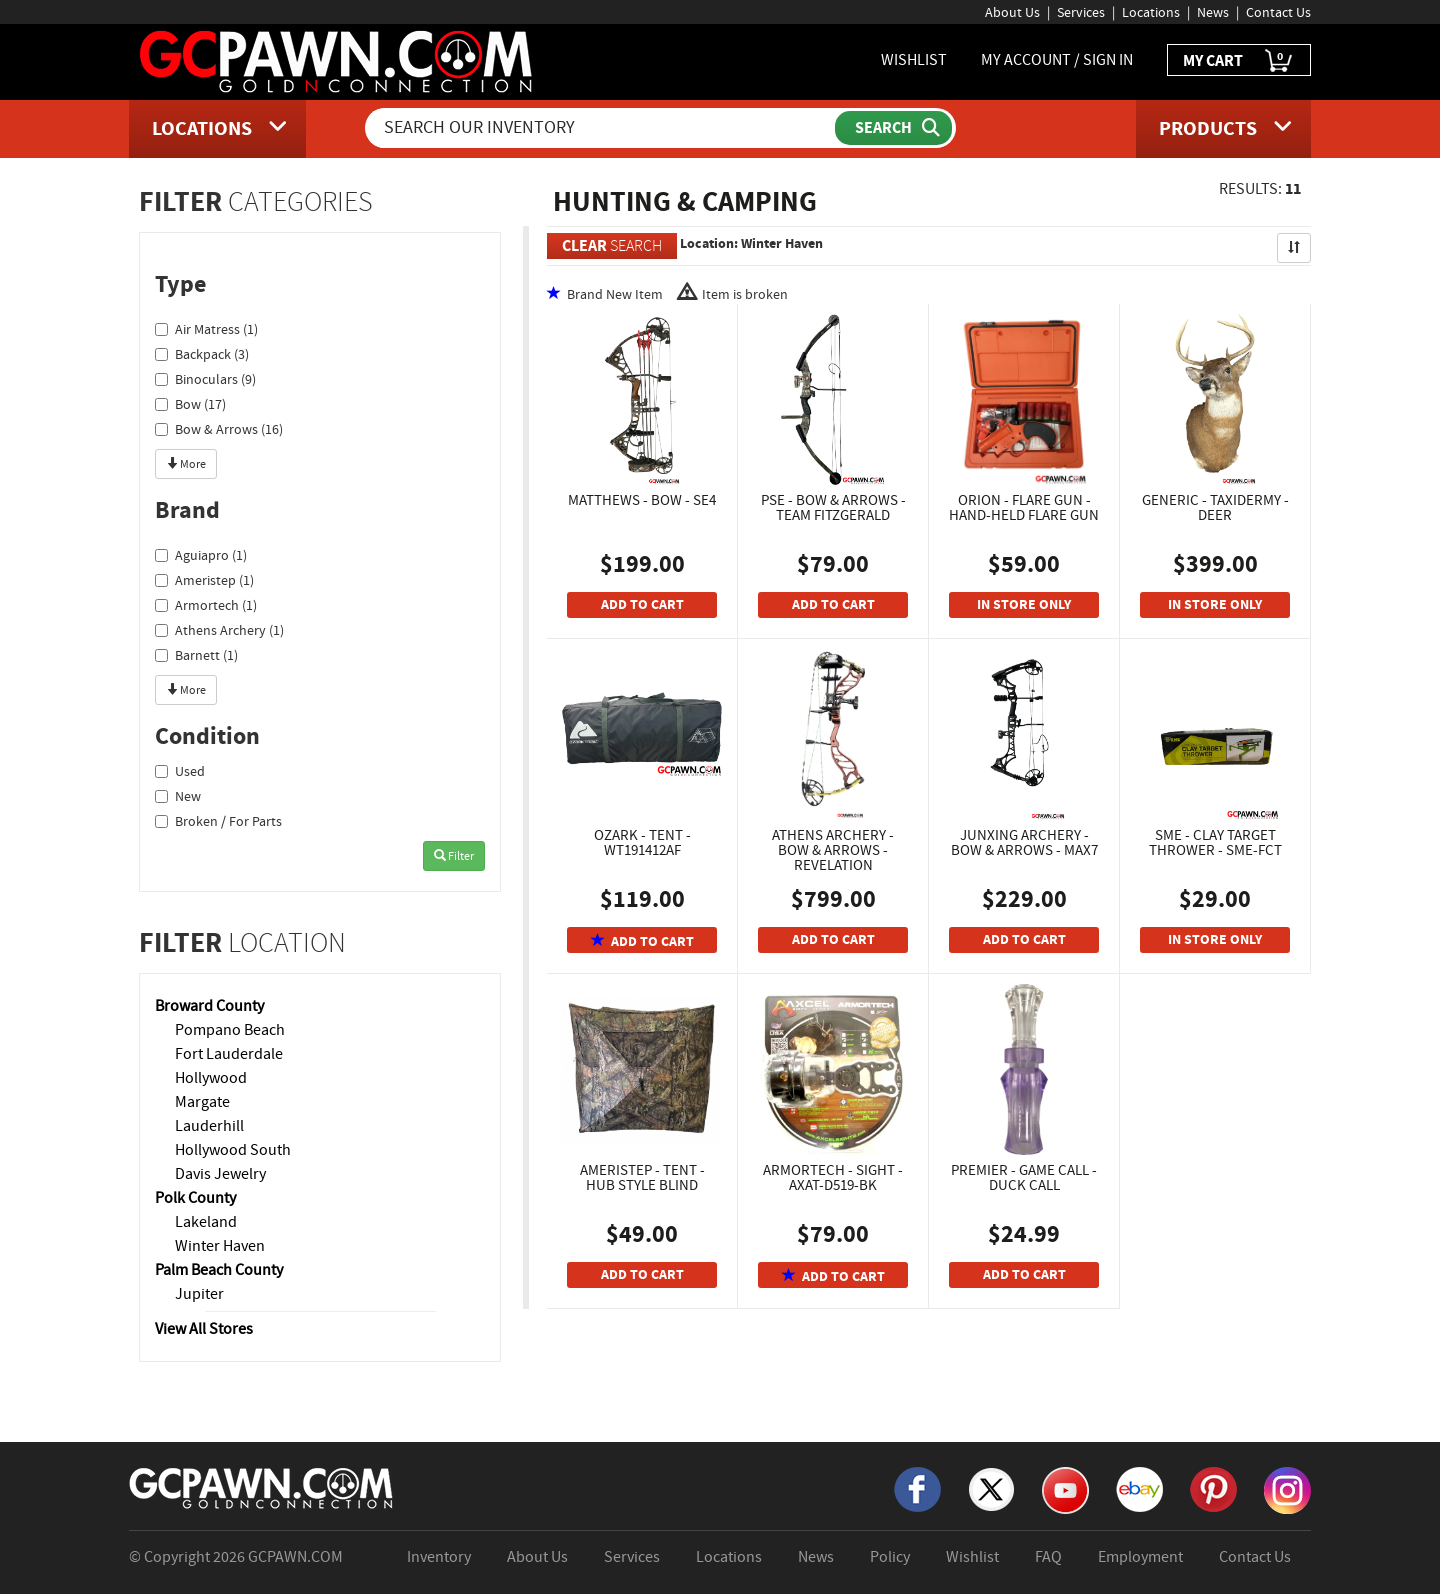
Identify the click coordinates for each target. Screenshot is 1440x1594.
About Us (1012, 12)
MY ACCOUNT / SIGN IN (1057, 60)
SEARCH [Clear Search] (612, 245)
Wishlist (972, 1557)
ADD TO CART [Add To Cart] (642, 604)
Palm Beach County (219, 1270)
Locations (1151, 12)
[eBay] (1139, 1488)
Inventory (439, 1557)
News (1213, 12)
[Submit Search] (893, 128)
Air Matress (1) (206, 329)
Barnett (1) (196, 655)
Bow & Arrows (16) (219, 429)
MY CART (1239, 61)
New (178, 796)
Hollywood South (233, 1150)
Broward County (209, 1006)
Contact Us (1278, 12)
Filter (454, 856)
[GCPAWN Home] (262, 1487)
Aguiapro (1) (201, 555)
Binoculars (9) (205, 379)
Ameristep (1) (204, 580)
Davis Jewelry (220, 1174)
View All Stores (204, 1329)
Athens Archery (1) (219, 630)
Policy (890, 1557)
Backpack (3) (202, 354)
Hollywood (211, 1078)
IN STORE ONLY (1024, 604)
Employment (1140, 1557)
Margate (202, 1102)
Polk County (195, 1198)
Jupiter (199, 1294)
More (186, 464)
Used (180, 771)
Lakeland (206, 1222)
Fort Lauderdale (229, 1054)
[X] (991, 1488)
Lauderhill (209, 1126)
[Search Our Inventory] (602, 128)
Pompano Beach (230, 1030)
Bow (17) (190, 404)
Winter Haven (220, 1246)
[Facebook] (917, 1488)
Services (1081, 12)
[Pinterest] (1213, 1488)
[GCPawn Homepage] (337, 60)
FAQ (1048, 1557)
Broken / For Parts (218, 821)
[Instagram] (1287, 1489)
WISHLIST (914, 60)
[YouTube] (1065, 1489)
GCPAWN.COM (295, 1557)
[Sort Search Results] (1294, 248)
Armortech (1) (206, 605)
